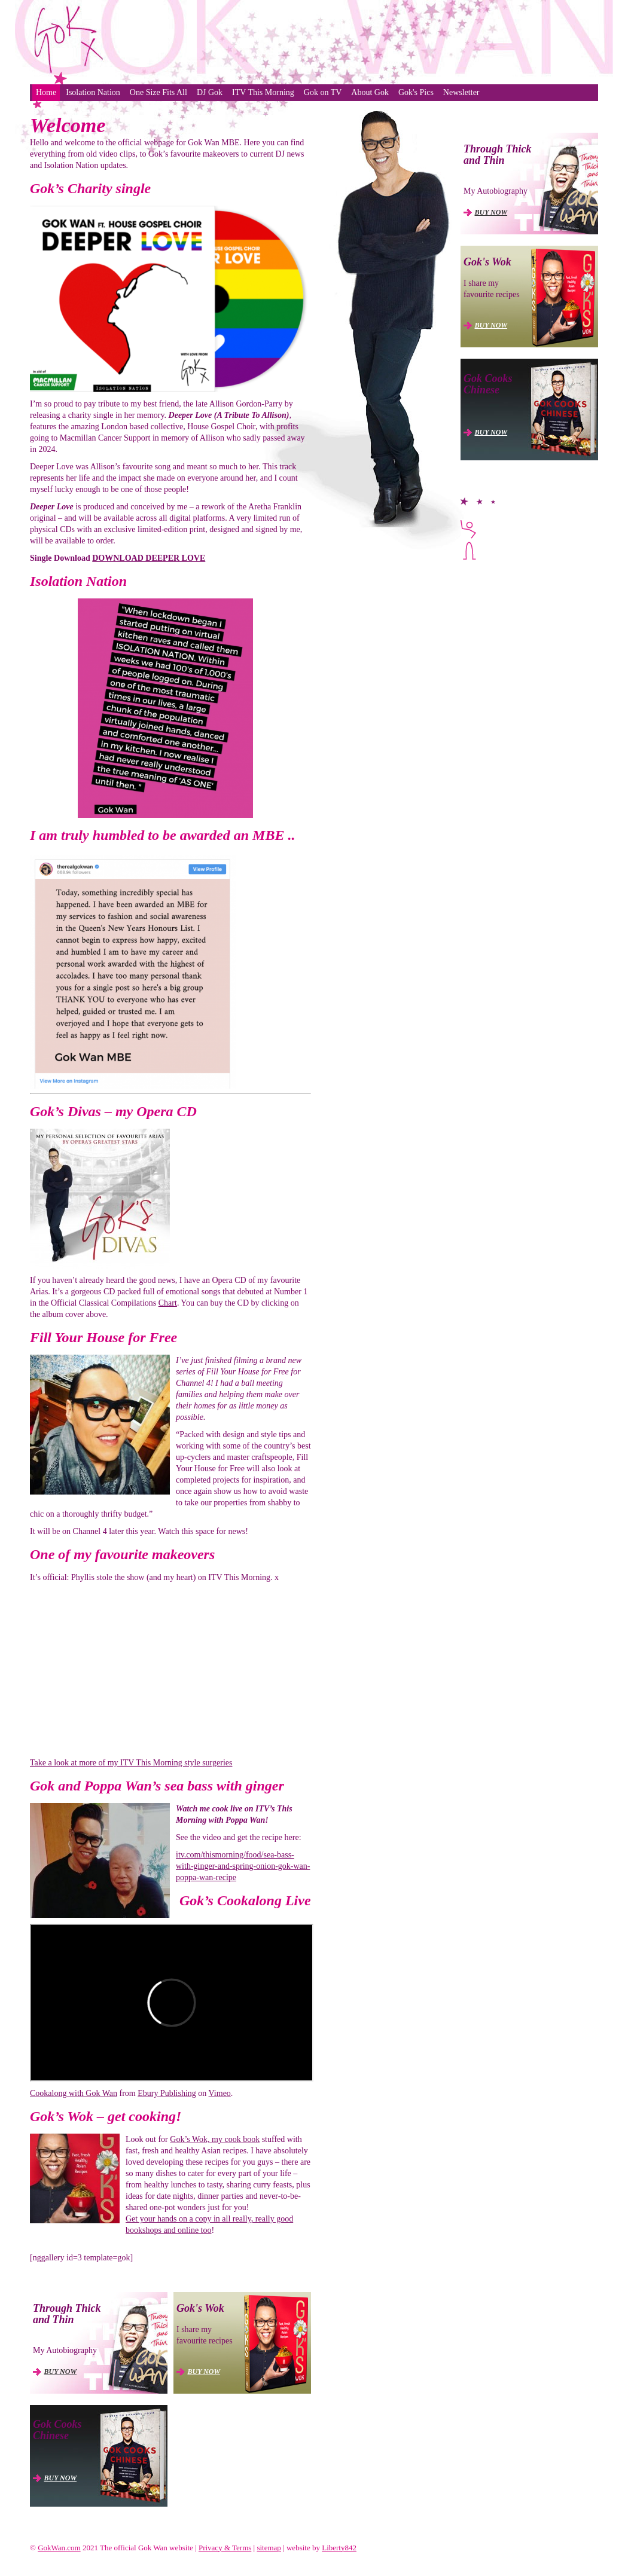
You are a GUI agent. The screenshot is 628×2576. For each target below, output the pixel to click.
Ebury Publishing (167, 2093)
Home (46, 92)
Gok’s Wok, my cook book (215, 2139)
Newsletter (461, 92)
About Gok (370, 92)
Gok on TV (323, 92)
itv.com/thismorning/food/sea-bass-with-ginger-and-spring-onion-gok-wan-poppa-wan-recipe (243, 1866)
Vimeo (220, 2093)
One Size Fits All (158, 92)
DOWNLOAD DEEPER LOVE (148, 558)
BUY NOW (60, 2371)
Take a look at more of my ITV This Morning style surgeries (131, 1762)
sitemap (269, 2547)
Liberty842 (339, 2547)
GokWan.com (59, 2547)
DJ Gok (209, 92)
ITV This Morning (263, 92)
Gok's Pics (416, 92)
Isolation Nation (93, 92)
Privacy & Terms (225, 2547)
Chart (167, 1302)
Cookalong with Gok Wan (73, 2093)
